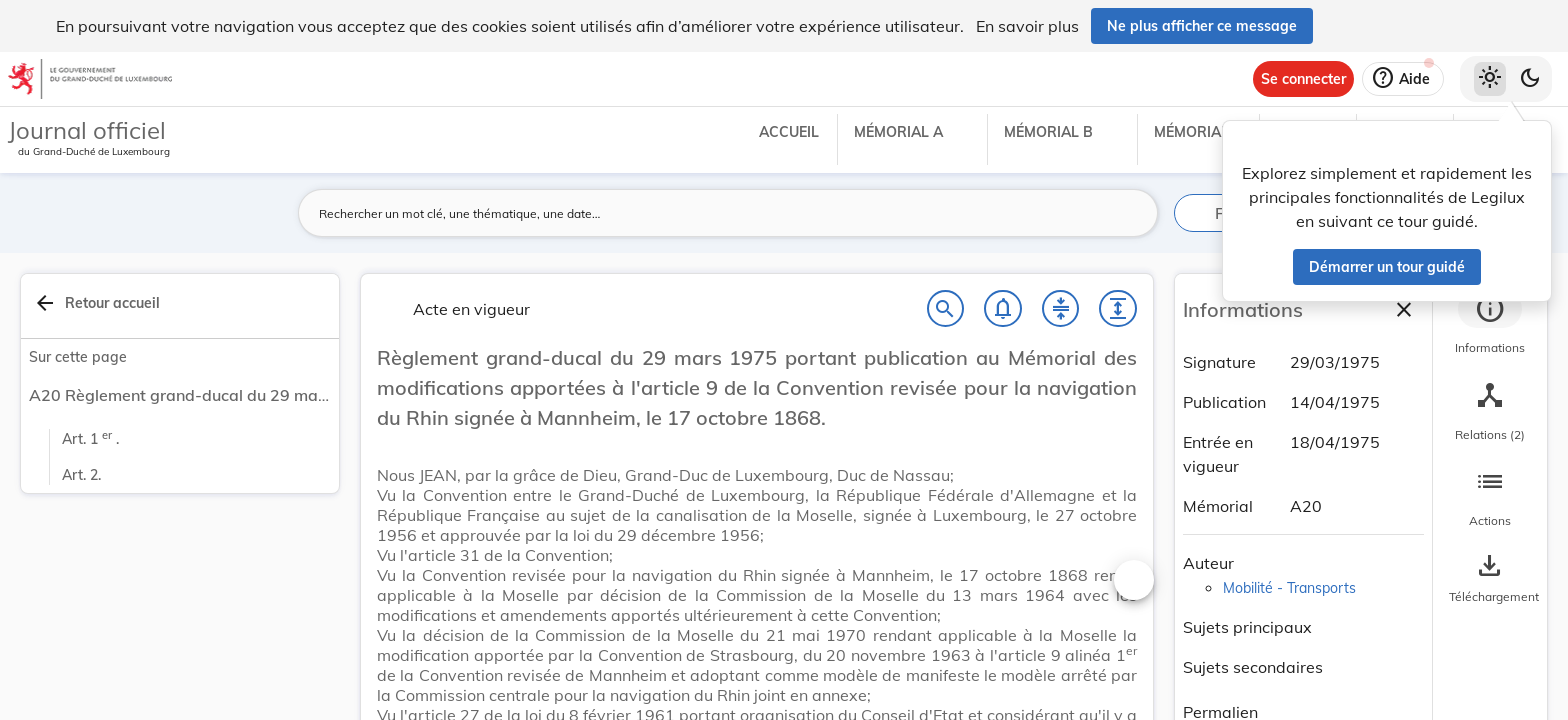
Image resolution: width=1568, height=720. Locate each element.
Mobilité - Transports (1289, 588)
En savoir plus (1027, 26)
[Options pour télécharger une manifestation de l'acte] (1490, 579)
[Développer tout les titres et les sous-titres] (1118, 313)
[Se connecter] (1303, 79)
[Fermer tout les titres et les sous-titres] (1061, 313)
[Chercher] (946, 313)
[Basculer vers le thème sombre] (1530, 79)
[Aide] (1403, 79)
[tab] (1490, 325)
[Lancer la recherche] (1131, 213)
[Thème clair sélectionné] (1490, 79)
